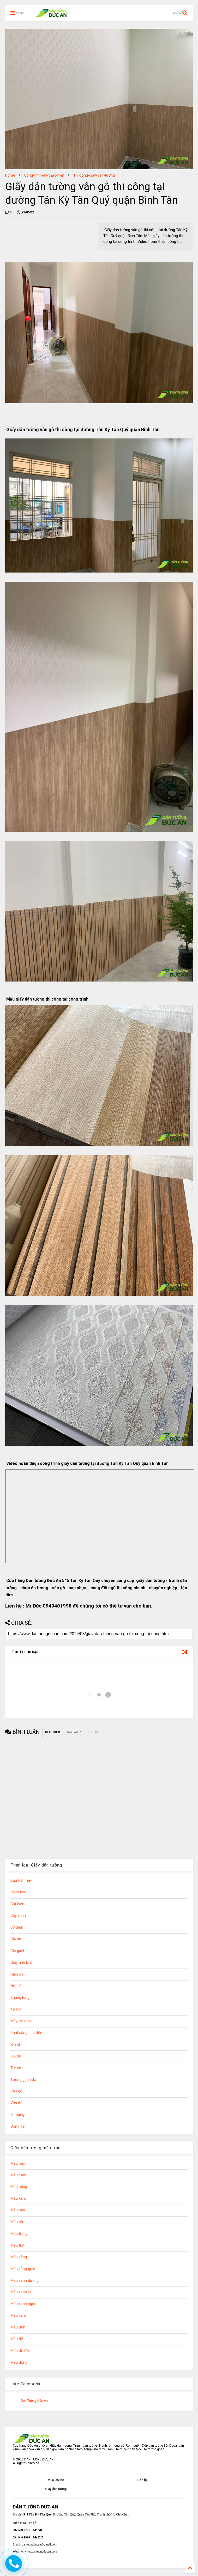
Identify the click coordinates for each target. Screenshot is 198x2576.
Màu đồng (18, 2362)
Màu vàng (18, 2257)
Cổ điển (16, 1927)
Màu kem (18, 2198)
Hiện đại (17, 1974)
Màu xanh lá (20, 2292)
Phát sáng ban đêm (27, 2033)
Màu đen (17, 2327)
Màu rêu (17, 2222)
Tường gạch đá (23, 2080)
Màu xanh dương (24, 2280)
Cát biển (17, 1904)
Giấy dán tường (56, 2489)
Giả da (15, 1939)
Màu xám (18, 2315)
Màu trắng (19, 2233)
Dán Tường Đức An (34, 2401)
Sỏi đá (15, 2056)
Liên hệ (142, 2480)
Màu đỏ (16, 2339)
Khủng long (19, 1997)
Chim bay (18, 1892)
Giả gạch (17, 1951)
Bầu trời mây (21, 1880)
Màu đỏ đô (19, 2351)
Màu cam (18, 2175)
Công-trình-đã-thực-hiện (44, 175)
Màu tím (17, 2245)
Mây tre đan (20, 2021)
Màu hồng (18, 2186)
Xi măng (17, 2114)
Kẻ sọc (16, 2009)
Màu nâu (17, 2210)
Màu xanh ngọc (23, 2304)
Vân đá (16, 2103)
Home (10, 175)
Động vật (18, 2126)
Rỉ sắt (15, 2044)
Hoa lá (15, 1986)
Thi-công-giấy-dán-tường (94, 175)
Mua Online (55, 2480)
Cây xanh (18, 1915)
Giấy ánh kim (21, 1962)
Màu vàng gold (22, 2269)
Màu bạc (17, 2163)
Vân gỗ (16, 2091)
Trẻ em (16, 2068)
